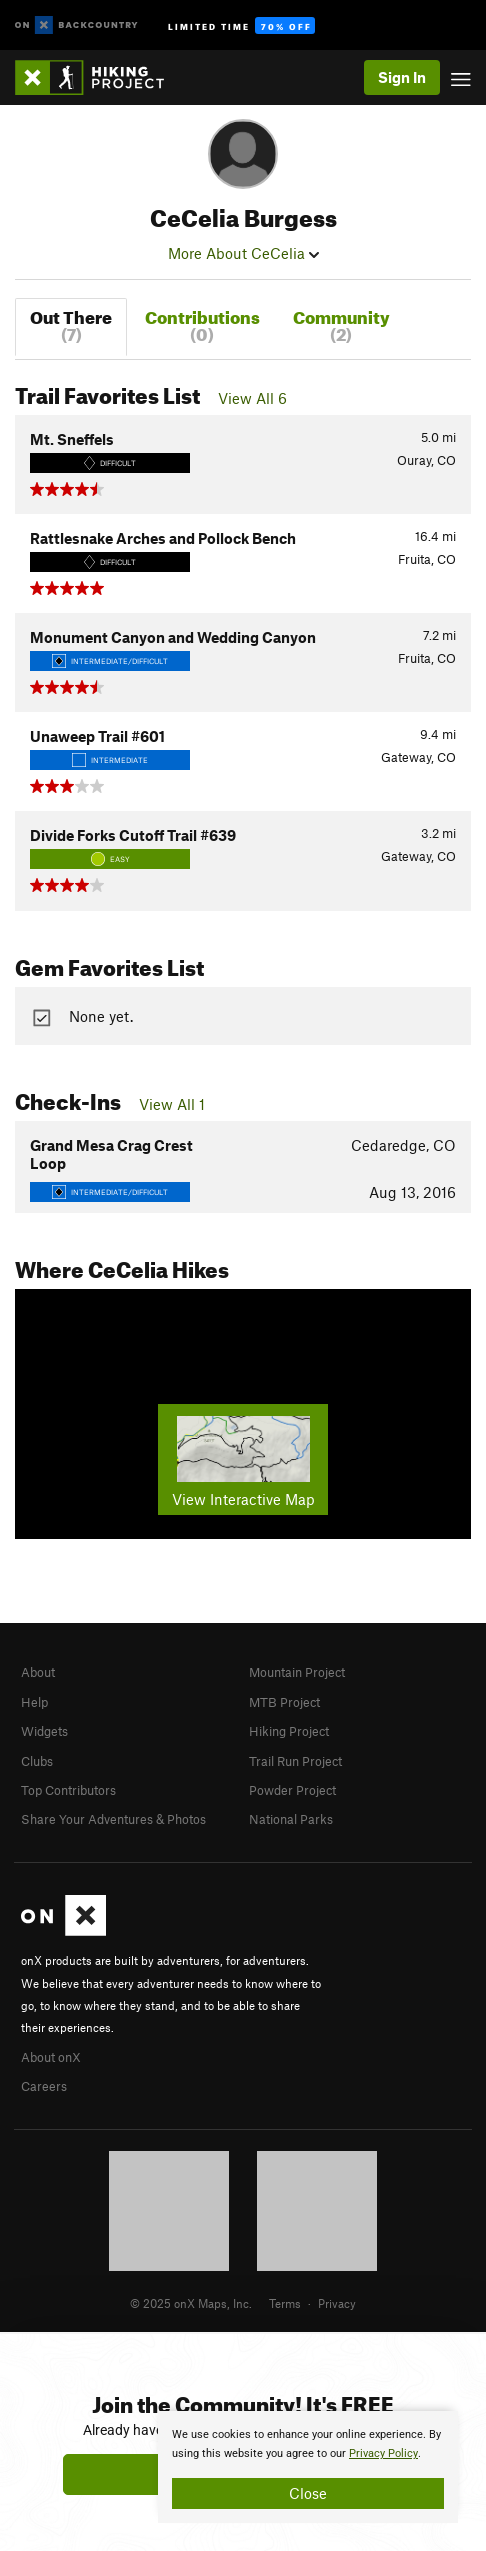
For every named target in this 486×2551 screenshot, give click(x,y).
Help (34, 1702)
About (38, 1672)
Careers (44, 2086)
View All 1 (172, 1104)
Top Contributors (68, 1790)
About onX (51, 2057)
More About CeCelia (243, 253)
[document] (308, 2467)
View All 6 (252, 398)
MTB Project (284, 1702)
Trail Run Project (295, 1761)
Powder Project (292, 1790)
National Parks (291, 1819)
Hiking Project (289, 1731)
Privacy (337, 2303)
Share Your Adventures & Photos (113, 1819)
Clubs (37, 1761)
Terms (285, 2303)
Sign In (402, 77)
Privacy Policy (383, 2453)
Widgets (44, 1731)
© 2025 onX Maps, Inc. (191, 2303)
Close (308, 2493)
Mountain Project (297, 1672)
